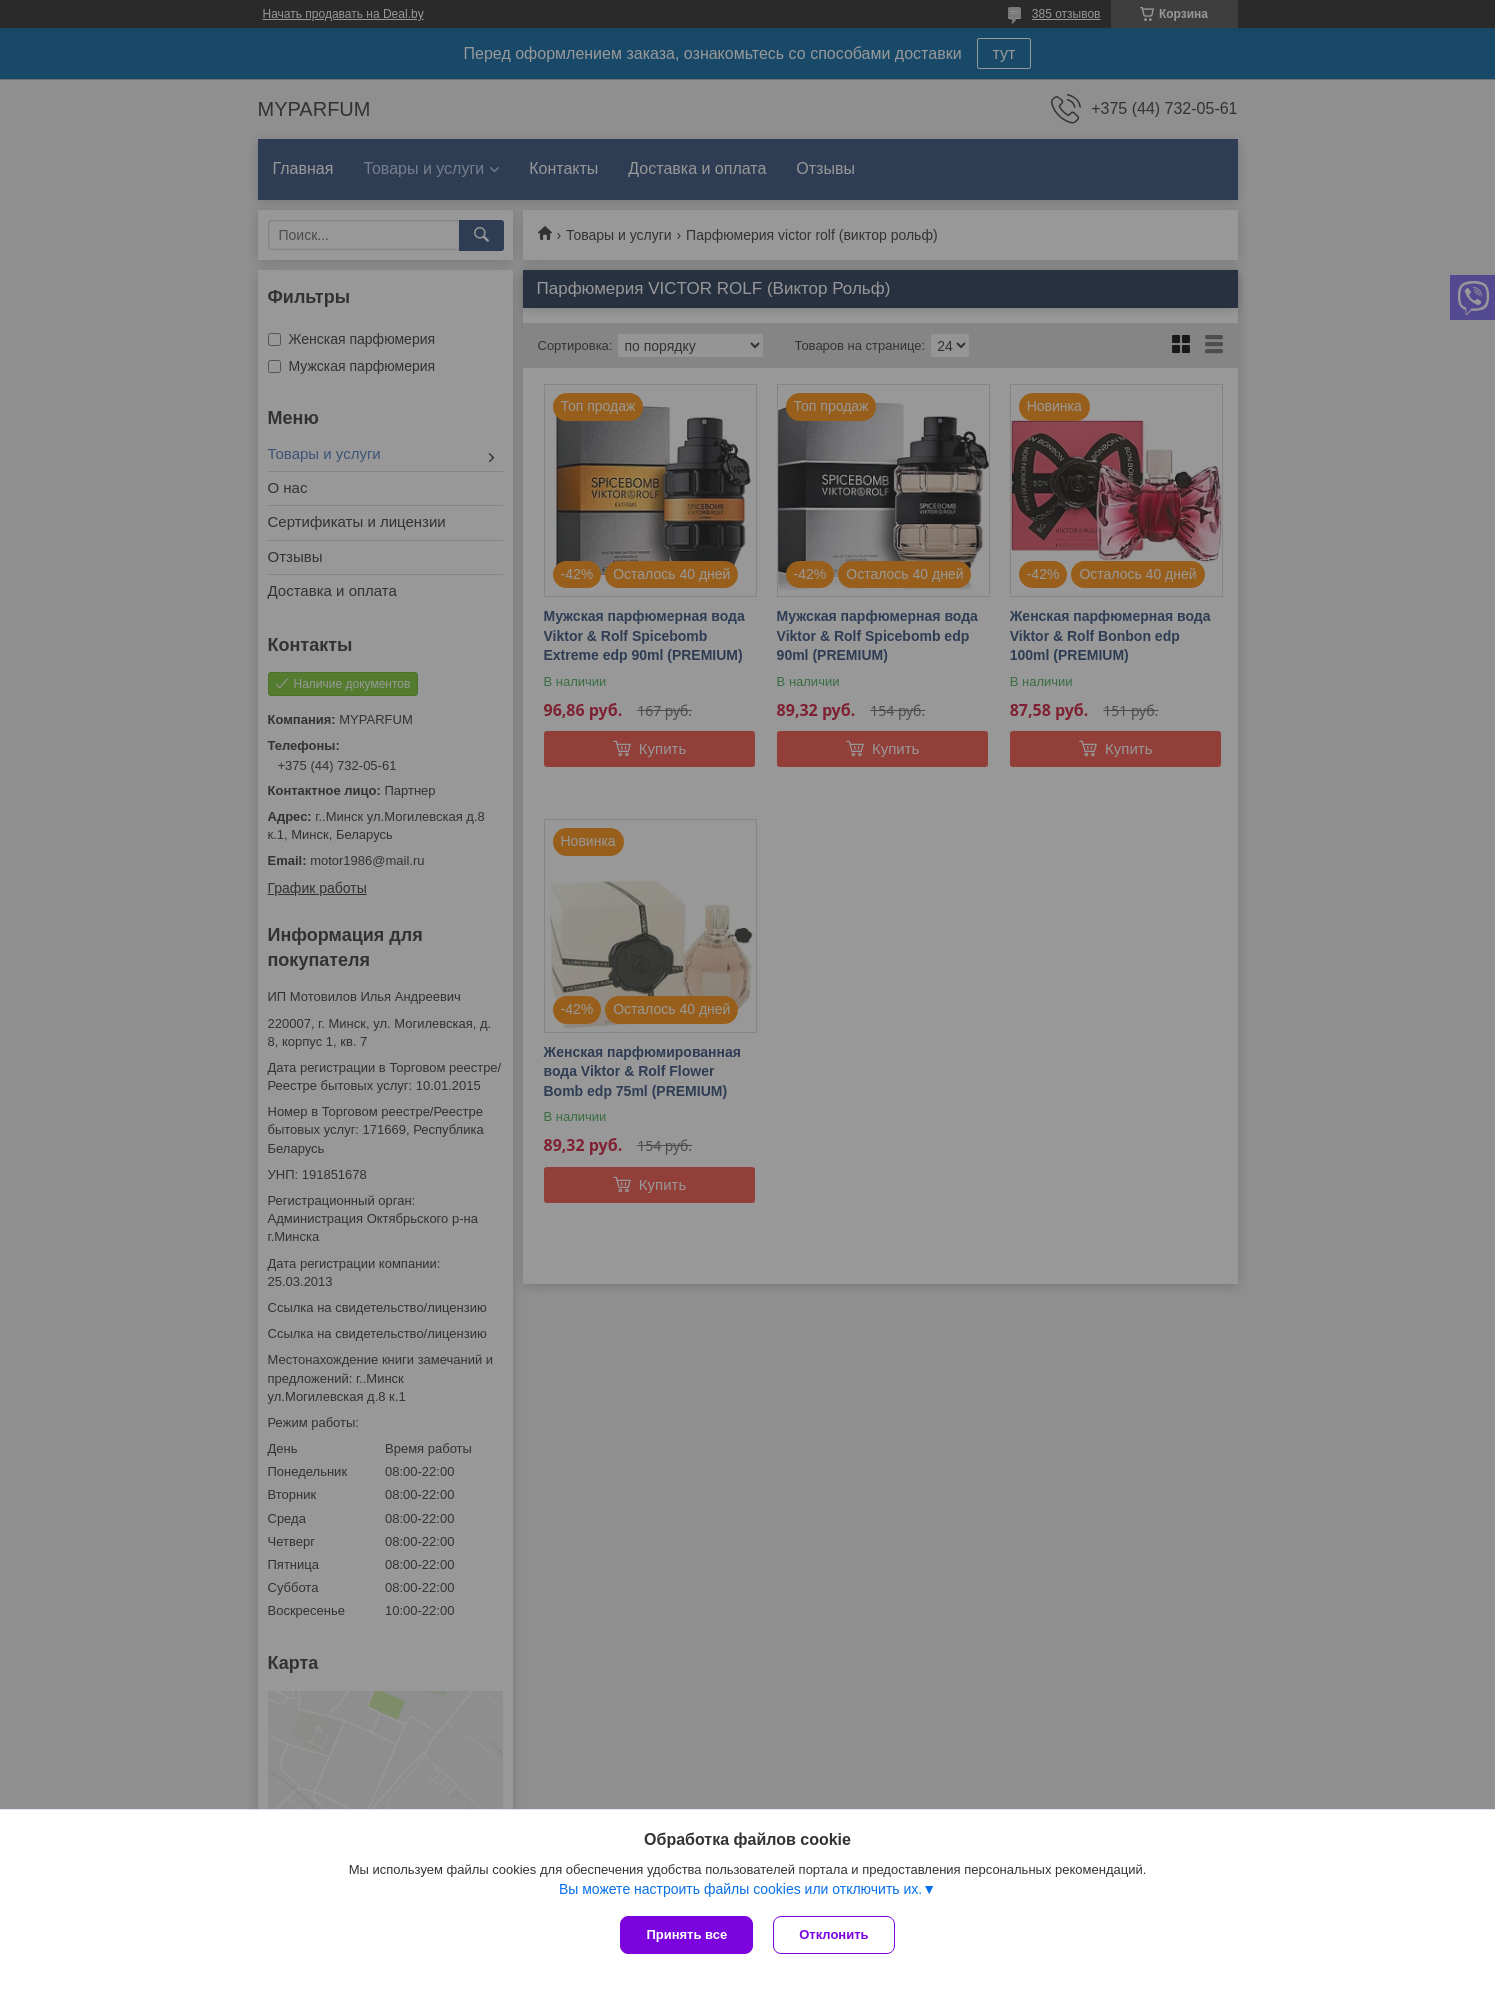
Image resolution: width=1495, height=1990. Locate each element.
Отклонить (833, 1934)
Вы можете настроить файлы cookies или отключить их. (740, 1889)
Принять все (686, 1934)
